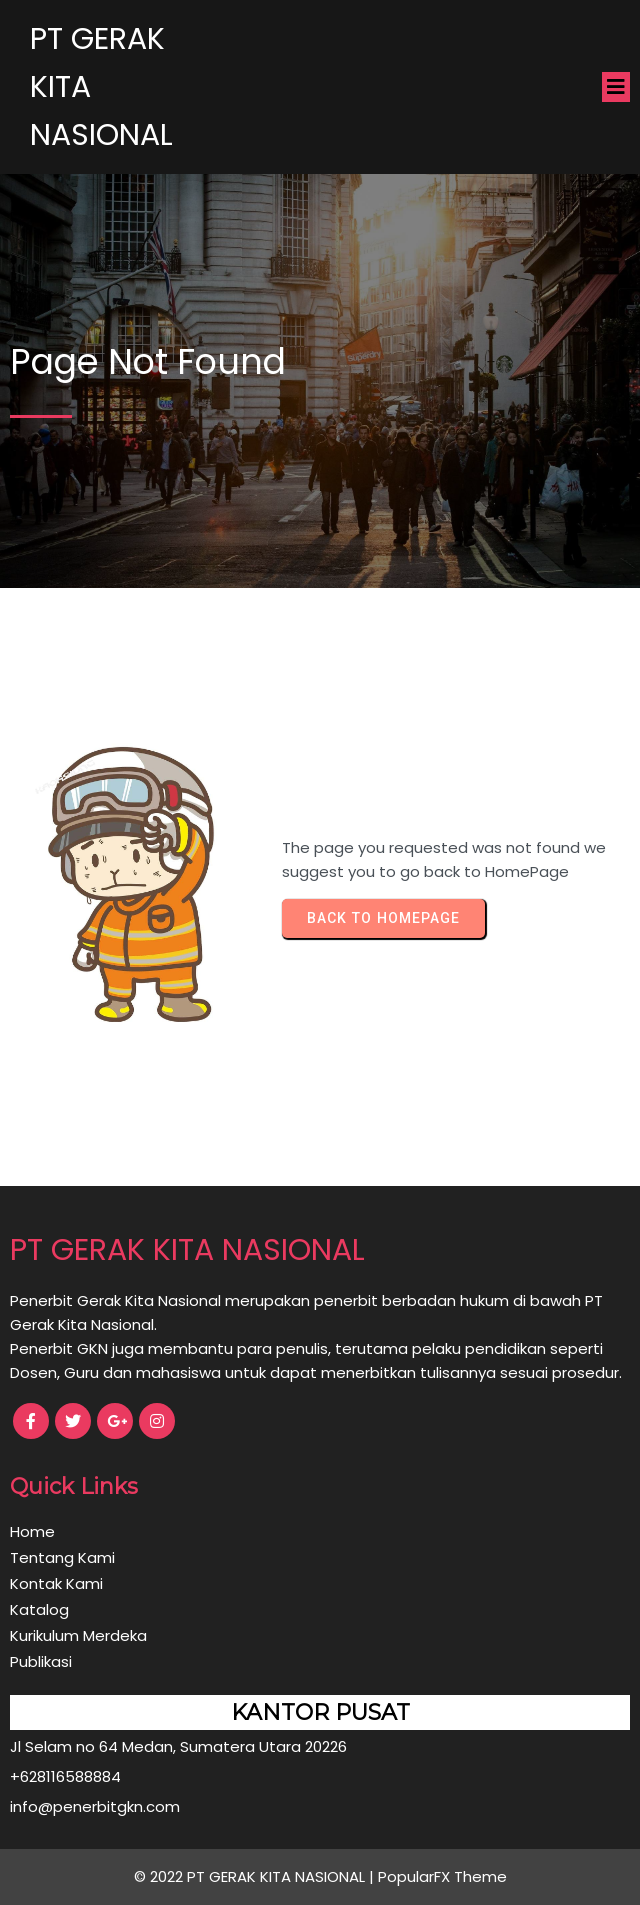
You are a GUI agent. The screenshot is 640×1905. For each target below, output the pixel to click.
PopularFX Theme (442, 1876)
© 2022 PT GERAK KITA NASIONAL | (256, 1876)
